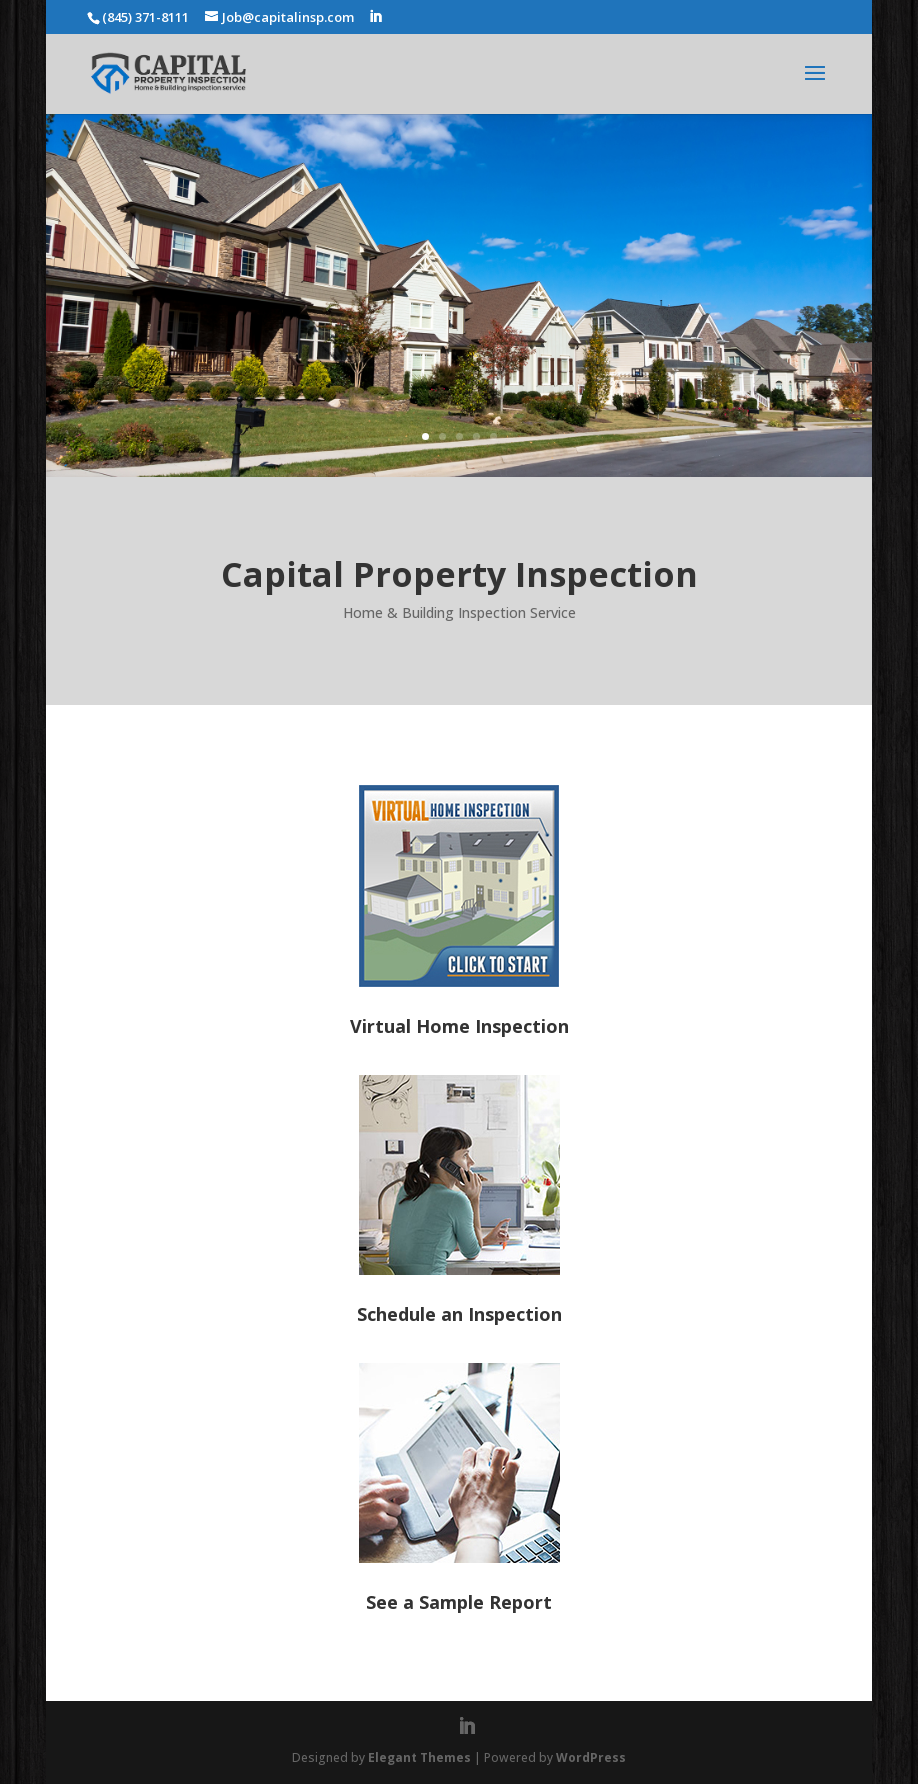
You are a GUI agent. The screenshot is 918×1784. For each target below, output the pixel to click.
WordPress (591, 1757)
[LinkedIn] (375, 17)
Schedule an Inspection (459, 1314)
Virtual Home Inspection (459, 1026)
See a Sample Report (459, 1602)
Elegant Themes (419, 1757)
